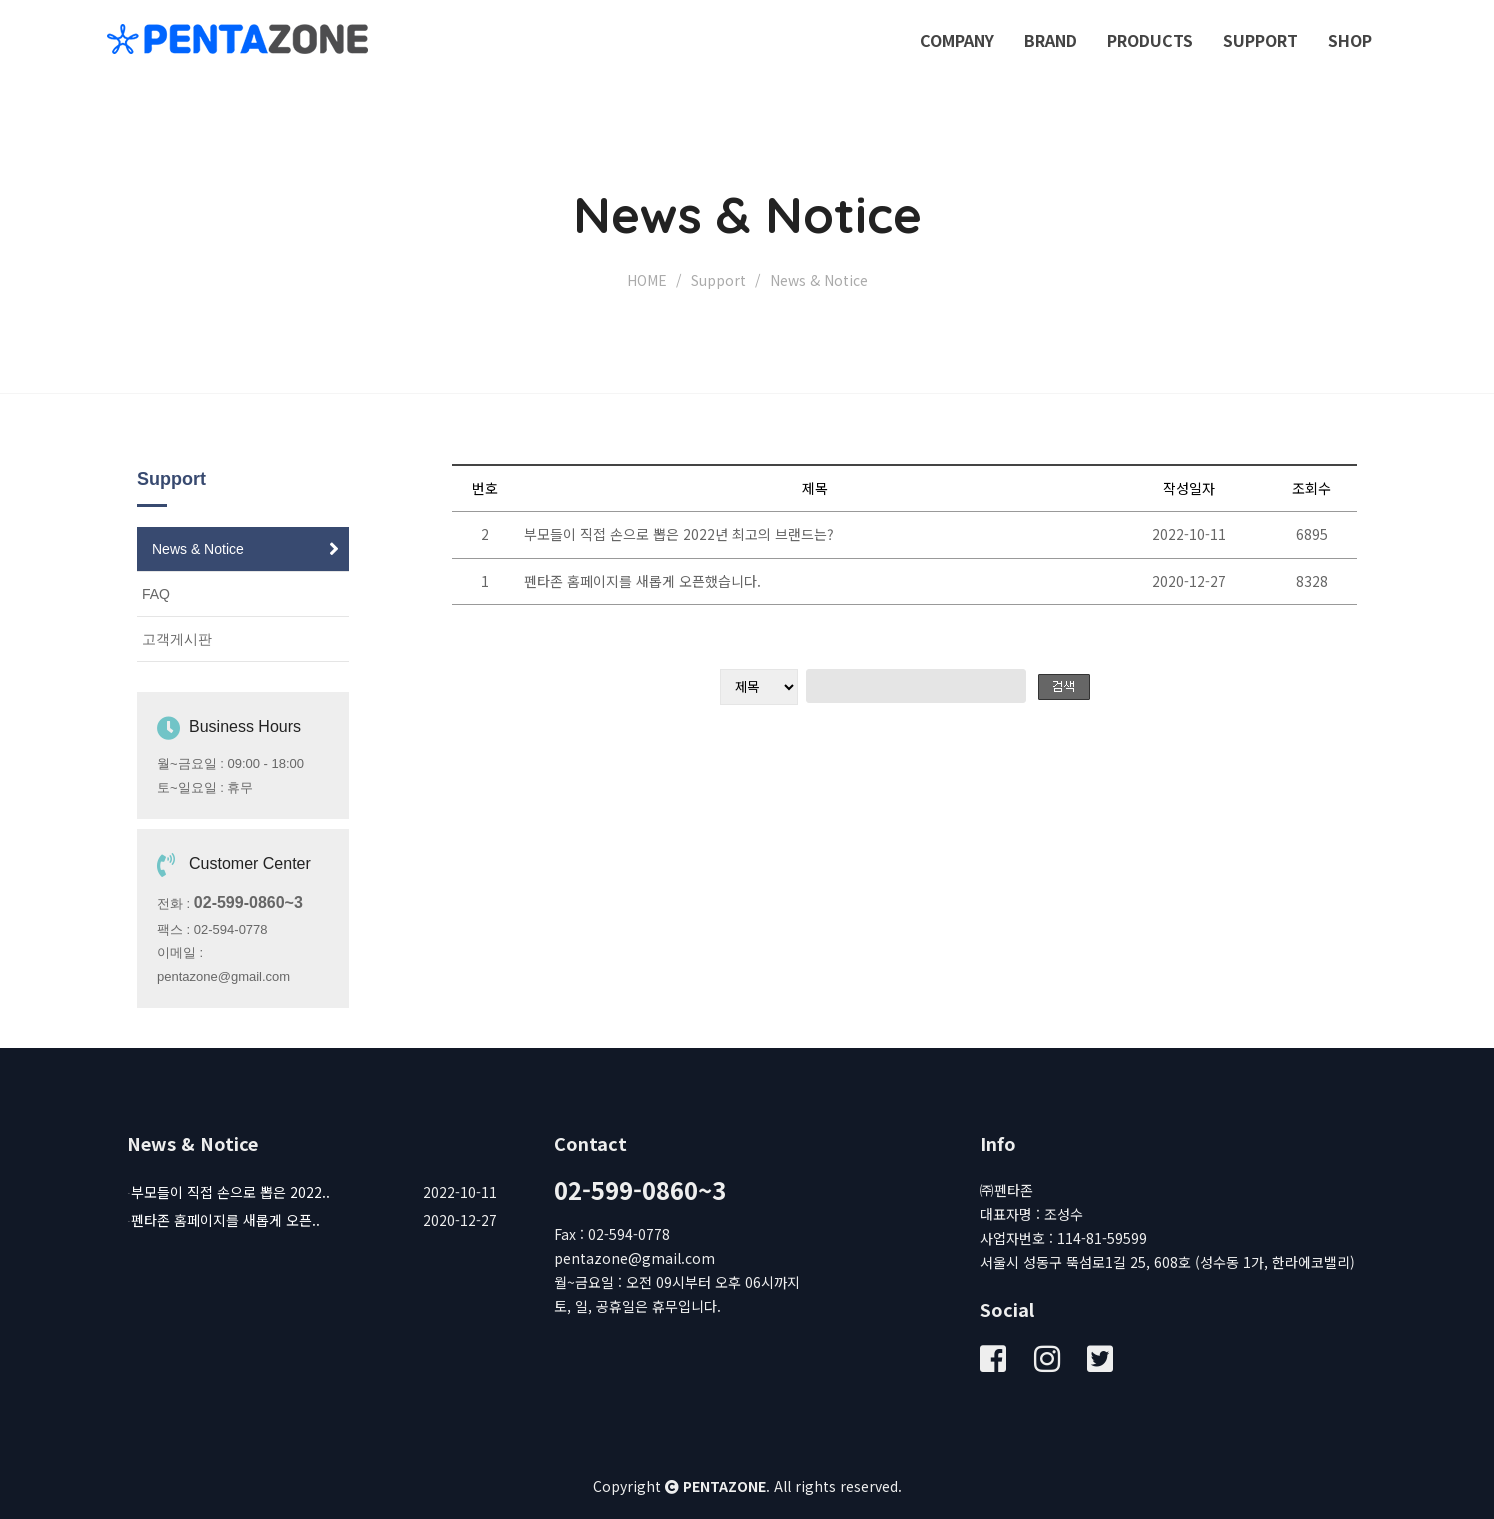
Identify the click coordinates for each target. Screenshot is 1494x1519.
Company (957, 40)
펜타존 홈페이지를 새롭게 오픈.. (225, 1220)
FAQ (156, 594)
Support (1260, 40)
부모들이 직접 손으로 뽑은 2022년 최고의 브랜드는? (679, 534)
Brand (1050, 40)
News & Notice (198, 549)
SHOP (1350, 40)
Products (1150, 40)
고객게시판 (177, 639)
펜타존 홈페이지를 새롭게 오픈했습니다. (642, 581)
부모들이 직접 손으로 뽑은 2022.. (230, 1192)
